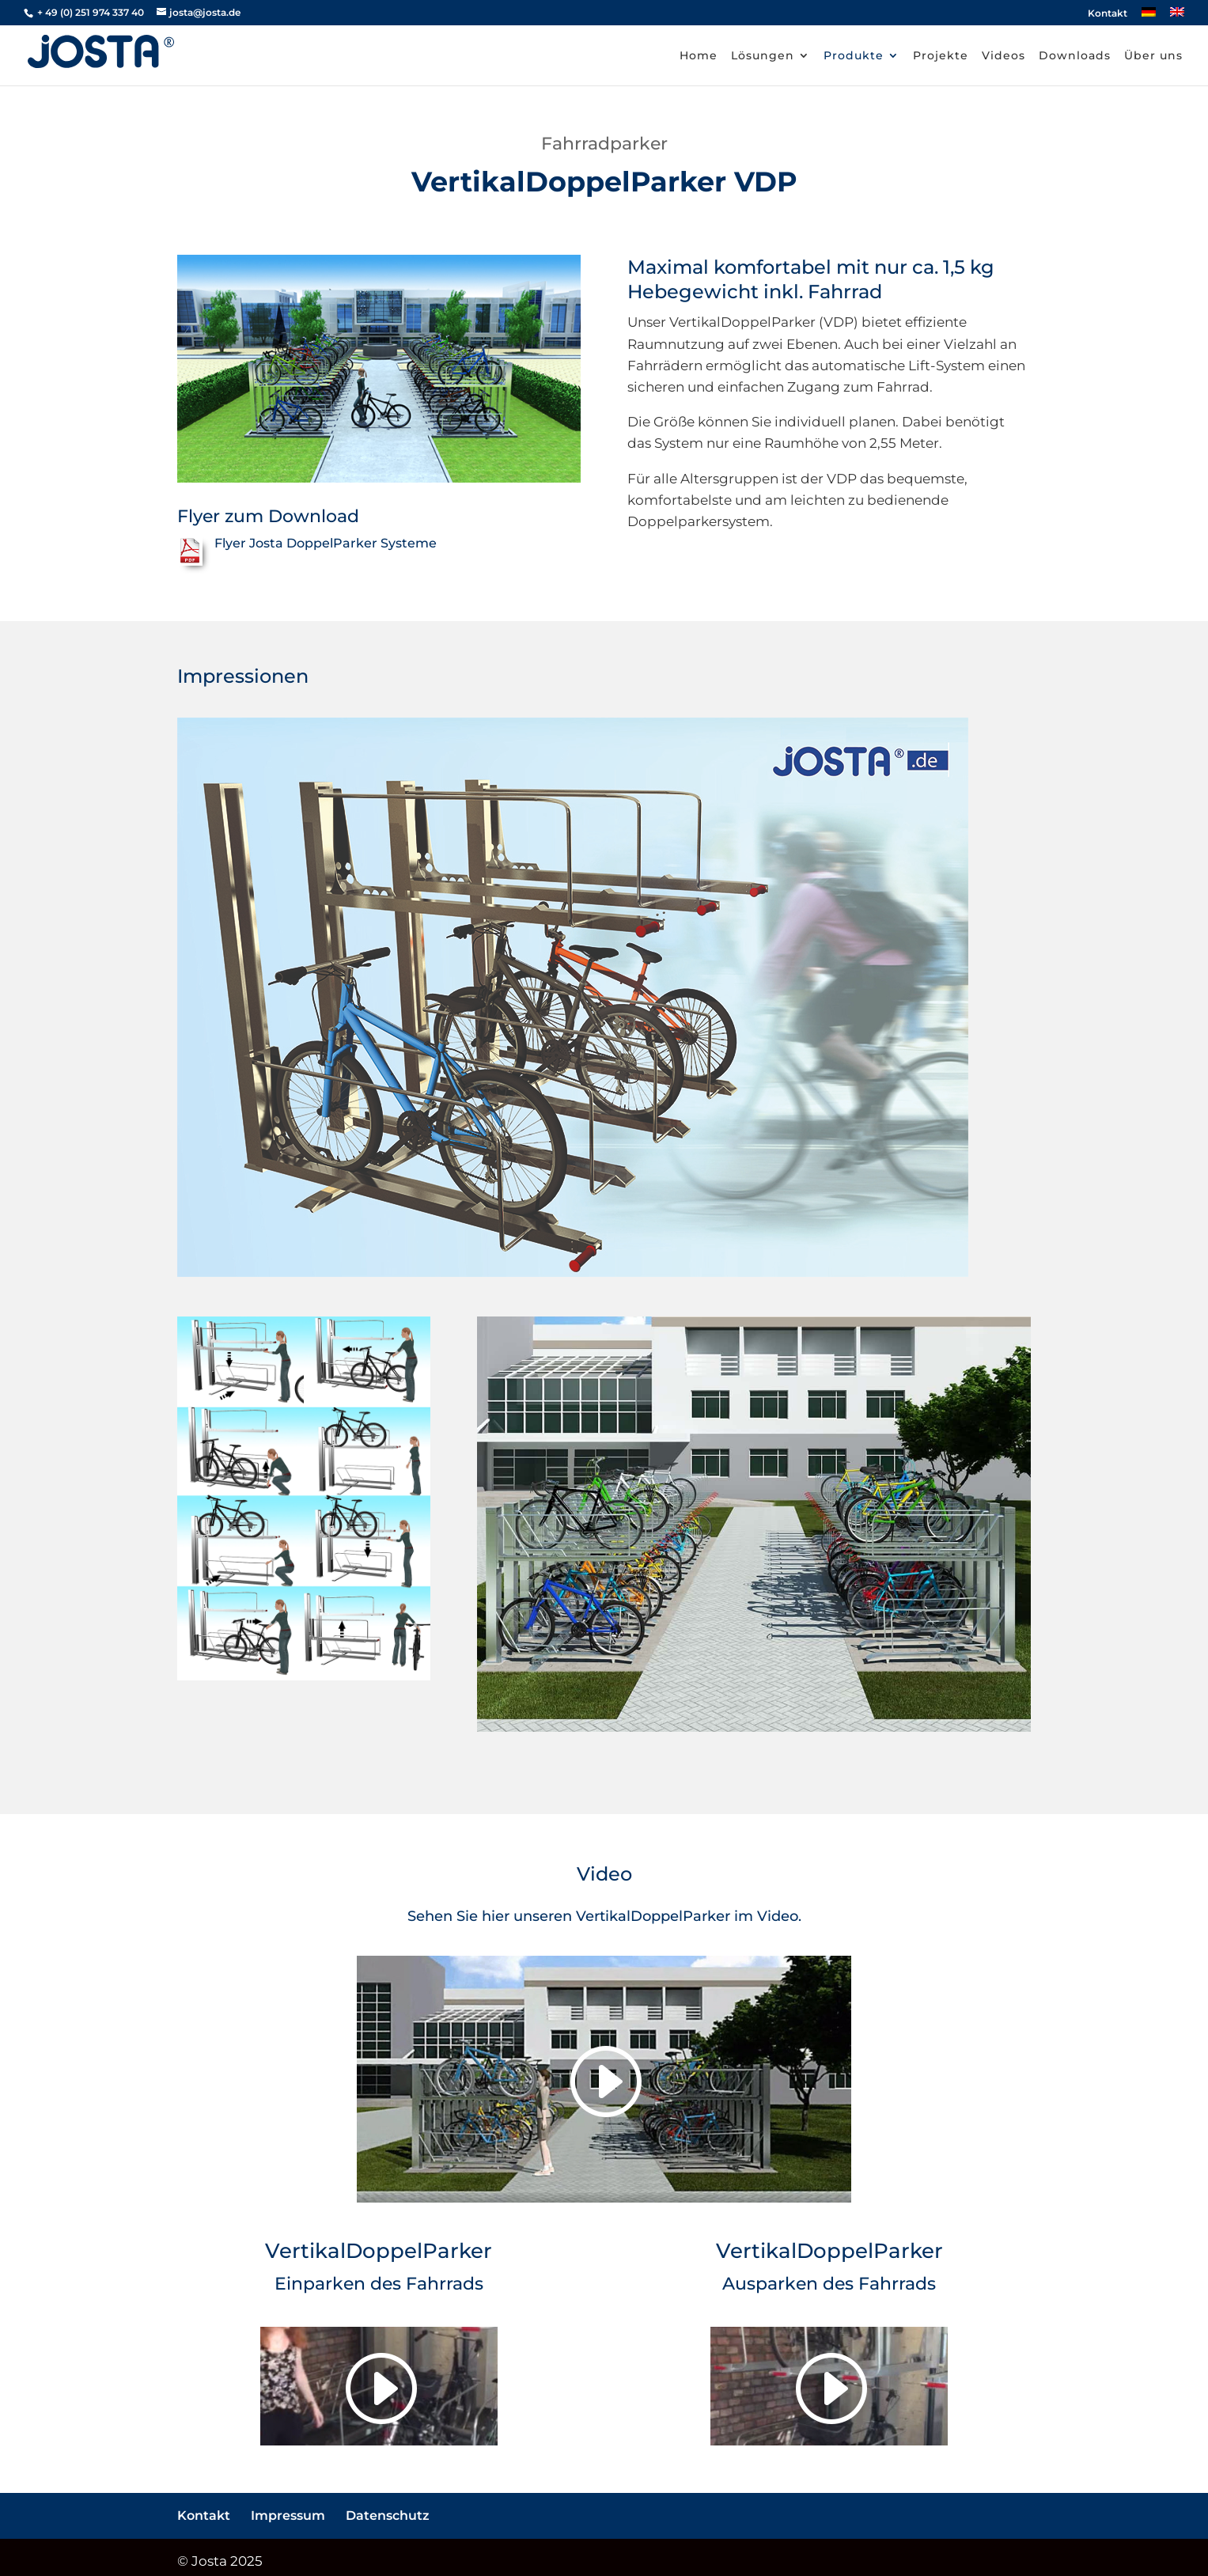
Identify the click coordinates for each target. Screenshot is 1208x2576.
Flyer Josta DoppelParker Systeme (325, 543)
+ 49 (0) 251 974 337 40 (89, 12)
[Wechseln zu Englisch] (1177, 16)
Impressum (288, 2515)
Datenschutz (388, 2515)
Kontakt (1107, 14)
